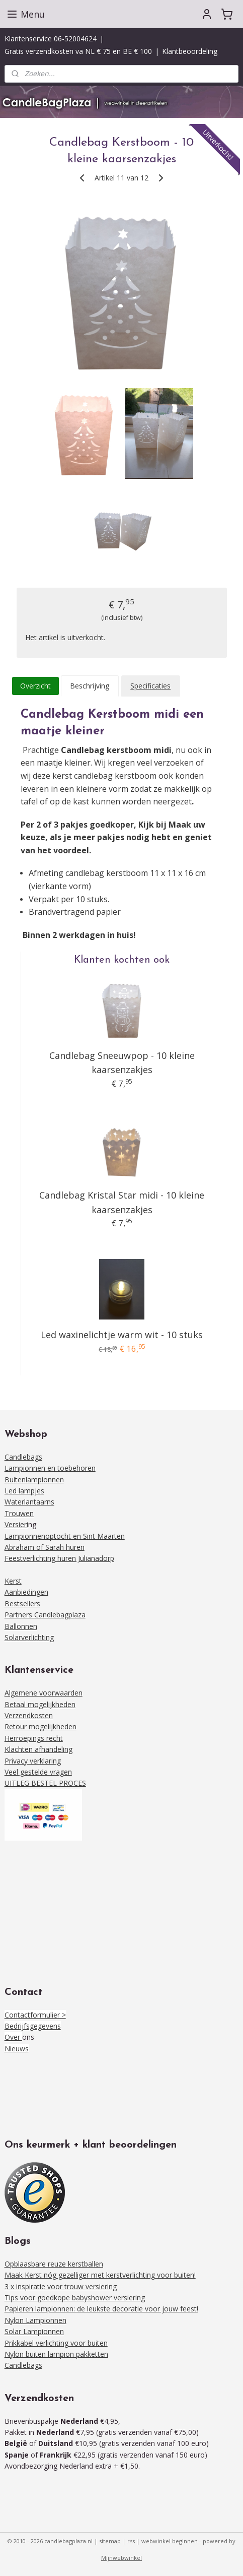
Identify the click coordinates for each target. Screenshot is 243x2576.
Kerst (13, 1581)
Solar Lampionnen (34, 2331)
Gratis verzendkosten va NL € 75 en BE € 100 (78, 51)
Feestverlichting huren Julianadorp (59, 1558)
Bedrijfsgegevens (33, 2026)
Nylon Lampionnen (35, 2320)
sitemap (110, 2541)
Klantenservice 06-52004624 (51, 38)
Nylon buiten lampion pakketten (56, 2354)
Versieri (16, 1524)
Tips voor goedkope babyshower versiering (75, 2297)
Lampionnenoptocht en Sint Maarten (65, 1536)
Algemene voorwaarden (44, 1693)
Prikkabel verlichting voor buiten (56, 2343)
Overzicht (35, 685)
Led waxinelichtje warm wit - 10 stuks (122, 1335)
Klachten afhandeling (38, 1749)
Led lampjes (24, 1490)
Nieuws (17, 2048)
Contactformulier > (35, 2015)
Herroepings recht (34, 1738)
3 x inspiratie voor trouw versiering (61, 2286)
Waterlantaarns (29, 1501)
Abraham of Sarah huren (45, 1547)
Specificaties (150, 685)
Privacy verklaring (33, 1761)
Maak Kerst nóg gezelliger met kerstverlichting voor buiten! (100, 2275)
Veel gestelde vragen (38, 1772)
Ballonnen (21, 1626)
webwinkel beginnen (169, 2541)
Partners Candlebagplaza (45, 1614)
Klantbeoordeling (189, 51)
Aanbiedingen (26, 1592)
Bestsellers (22, 1603)
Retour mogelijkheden (40, 1726)
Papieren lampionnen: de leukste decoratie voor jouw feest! (101, 2308)
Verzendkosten (29, 1715)
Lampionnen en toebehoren (50, 1468)
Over (13, 2037)
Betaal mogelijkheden (40, 1704)
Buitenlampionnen (34, 1479)
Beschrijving (89, 685)
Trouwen (19, 1513)
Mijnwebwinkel (121, 2557)
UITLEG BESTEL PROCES (45, 1783)
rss (131, 2541)
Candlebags (23, 1457)
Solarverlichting (29, 1637)
